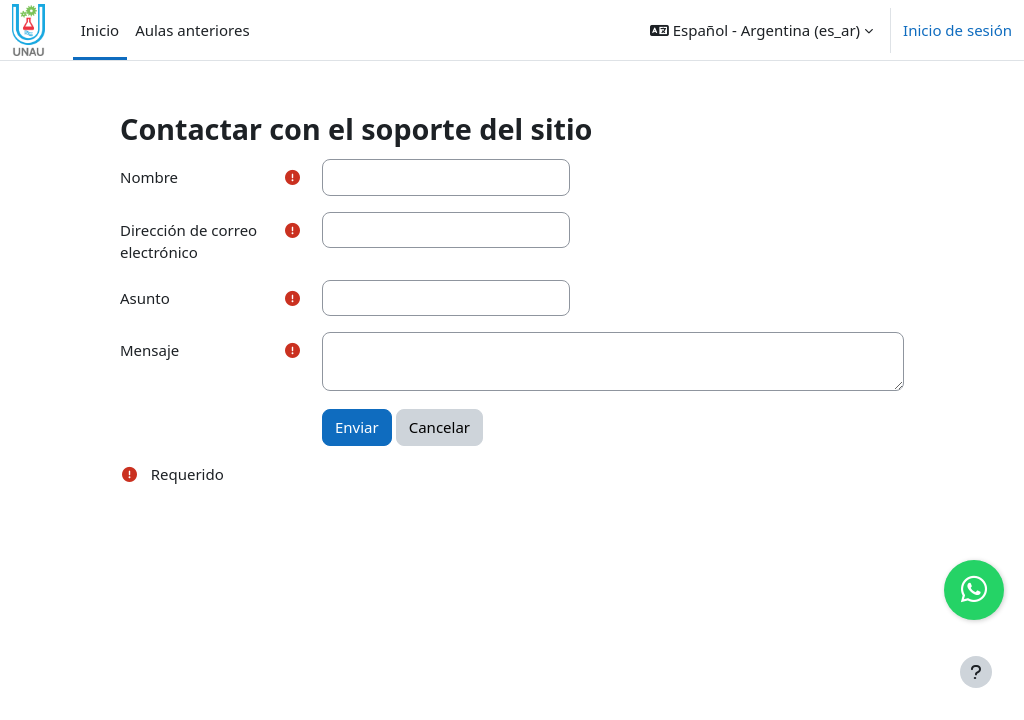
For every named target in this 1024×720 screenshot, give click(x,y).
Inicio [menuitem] (100, 30)
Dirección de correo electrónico (188, 241)
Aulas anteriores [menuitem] (192, 30)
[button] (761, 30)
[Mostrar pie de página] (976, 672)
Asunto (145, 298)
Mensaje (149, 350)
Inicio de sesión (957, 30)
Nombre (149, 177)
